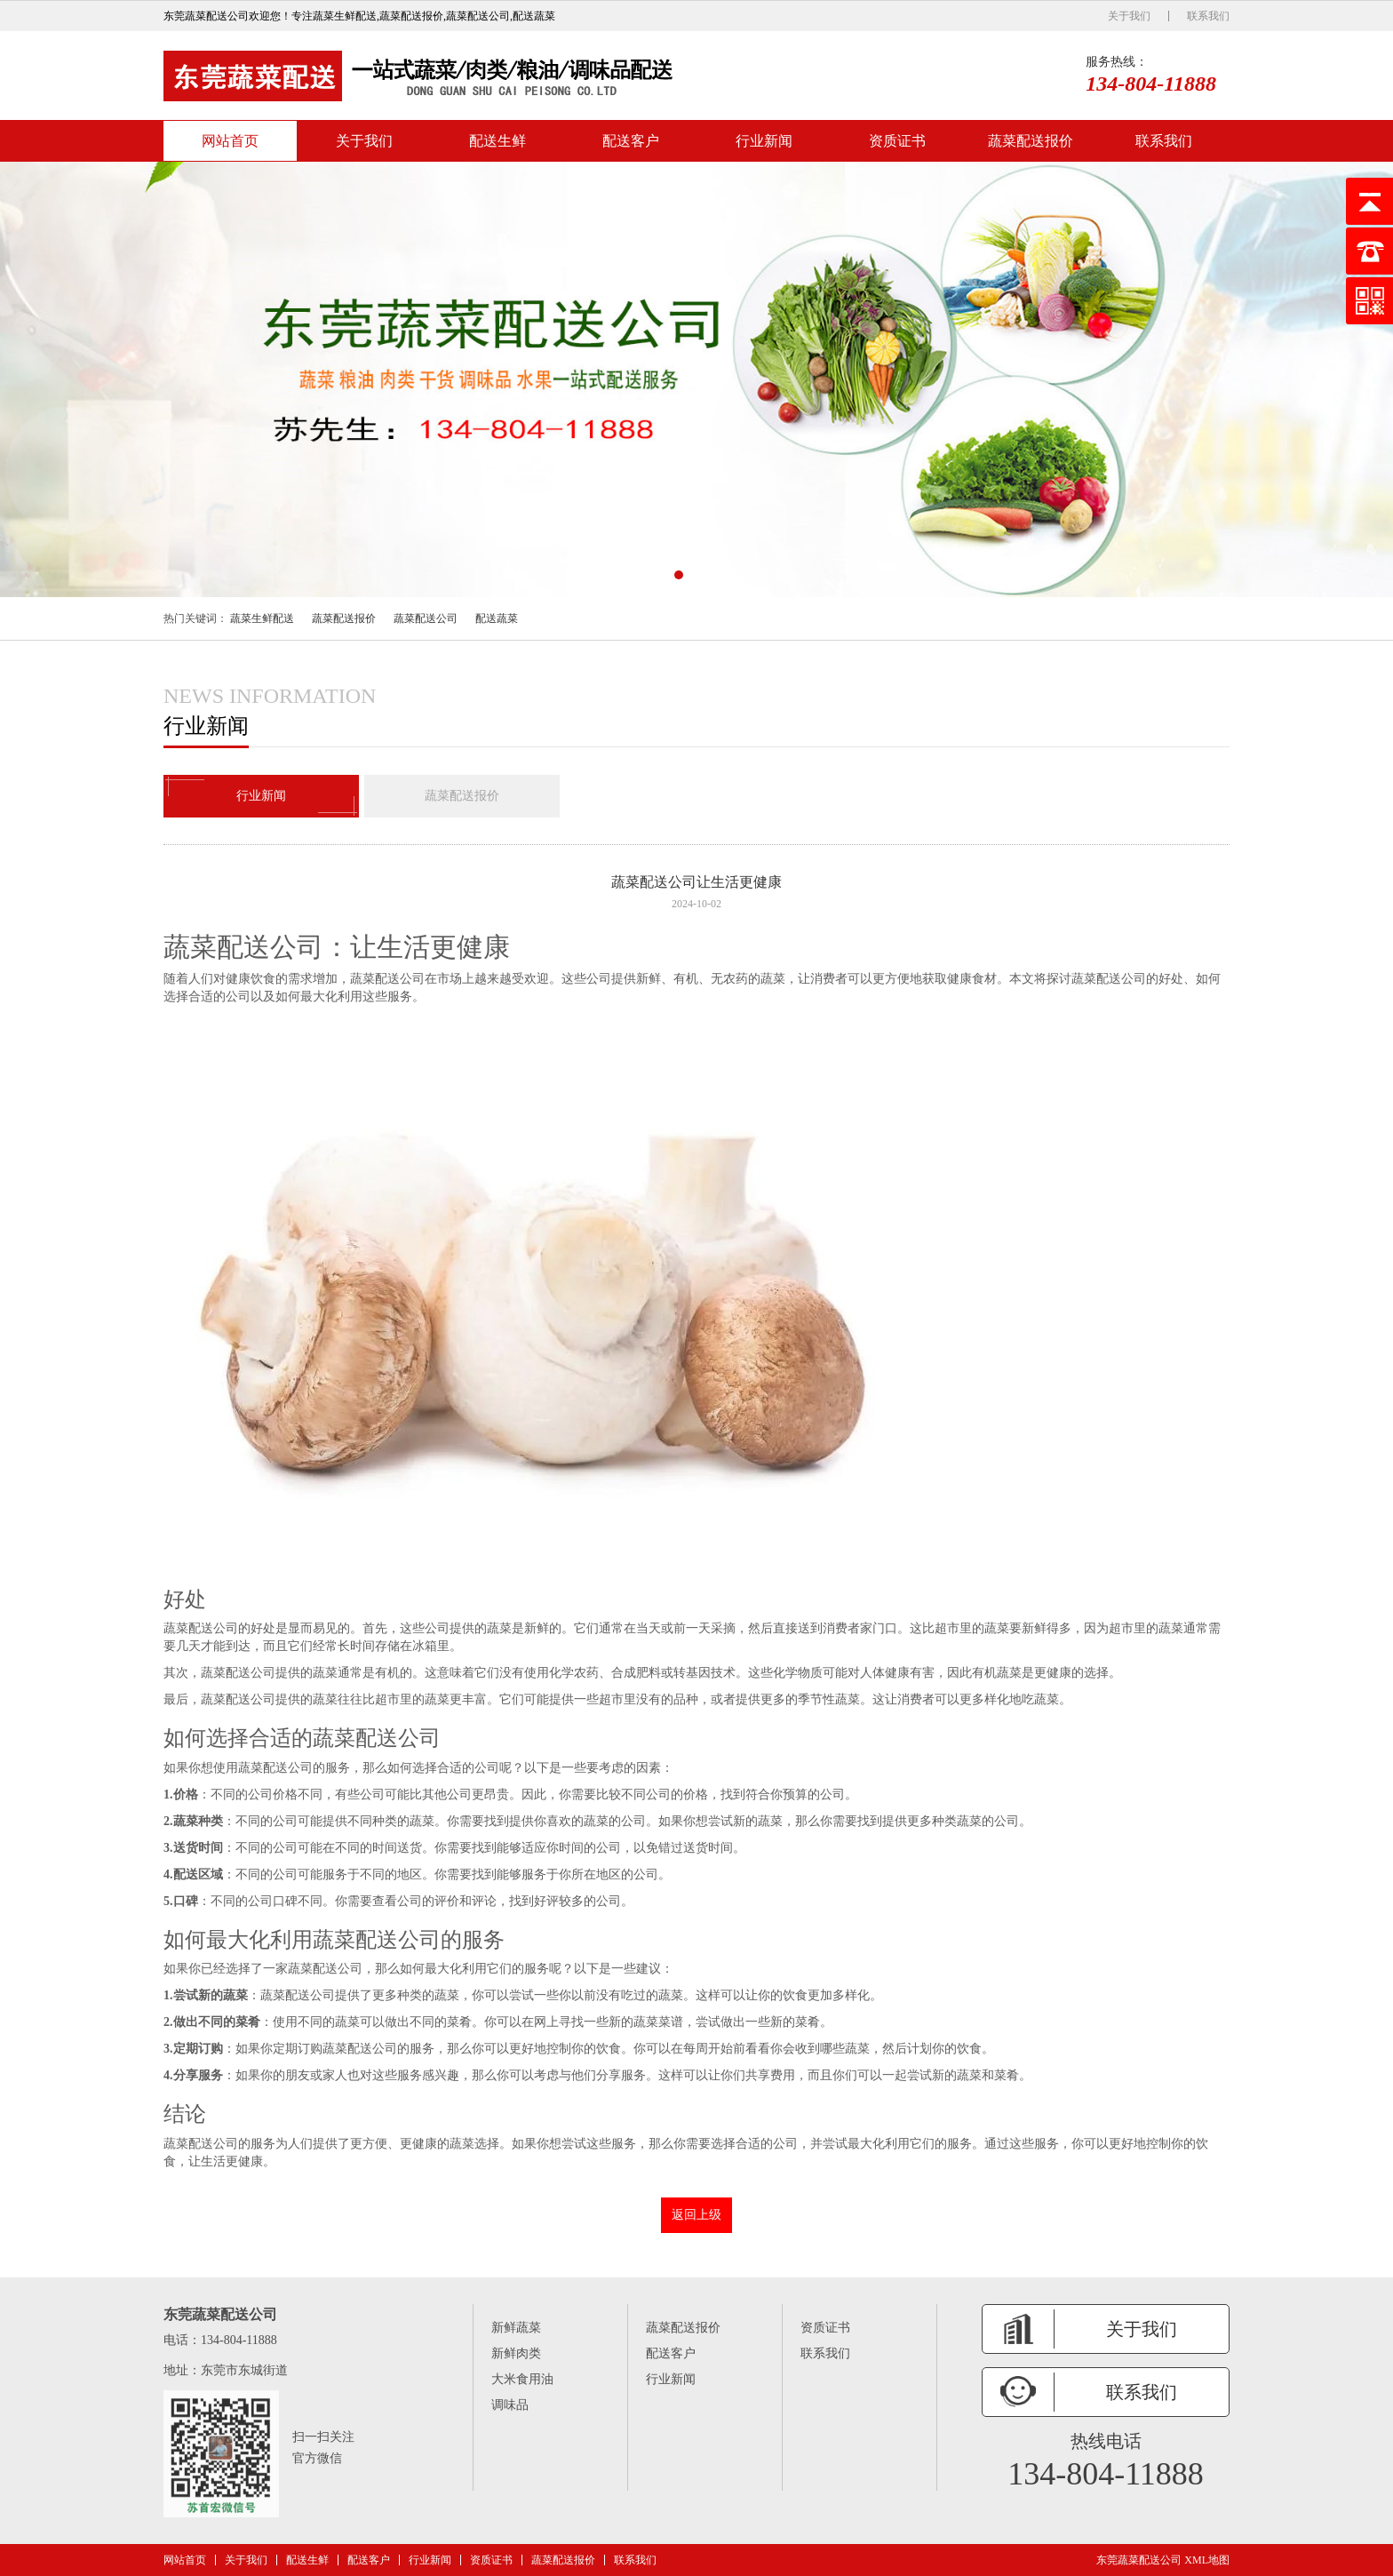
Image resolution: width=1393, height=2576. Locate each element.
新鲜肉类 (516, 2353)
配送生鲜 (497, 140)
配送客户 (630, 140)
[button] (678, 574)
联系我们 (1208, 16)
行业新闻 (764, 140)
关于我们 (1129, 16)
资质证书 (897, 140)
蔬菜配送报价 (1030, 140)
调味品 (510, 2405)
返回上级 (696, 2214)
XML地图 (1207, 2560)
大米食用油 (522, 2379)
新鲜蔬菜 (516, 2327)
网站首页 (230, 140)
